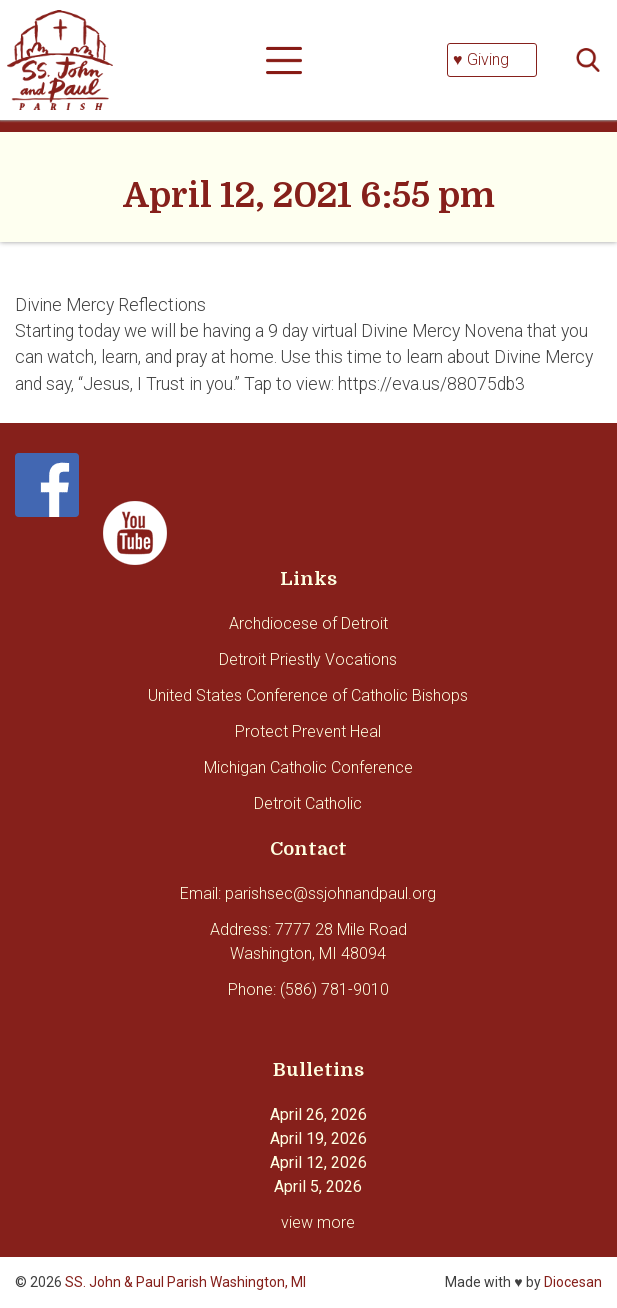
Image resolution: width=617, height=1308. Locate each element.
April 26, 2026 (318, 1114)
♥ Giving (481, 59)
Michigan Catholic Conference (308, 767)
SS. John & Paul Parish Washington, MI (185, 1282)
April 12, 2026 (318, 1162)
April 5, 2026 (318, 1186)
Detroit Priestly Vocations (308, 659)
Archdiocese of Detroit (308, 623)
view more (318, 1222)
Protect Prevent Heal (308, 731)
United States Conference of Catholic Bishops (308, 695)
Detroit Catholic (308, 803)
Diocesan (573, 1282)
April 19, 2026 (318, 1138)
